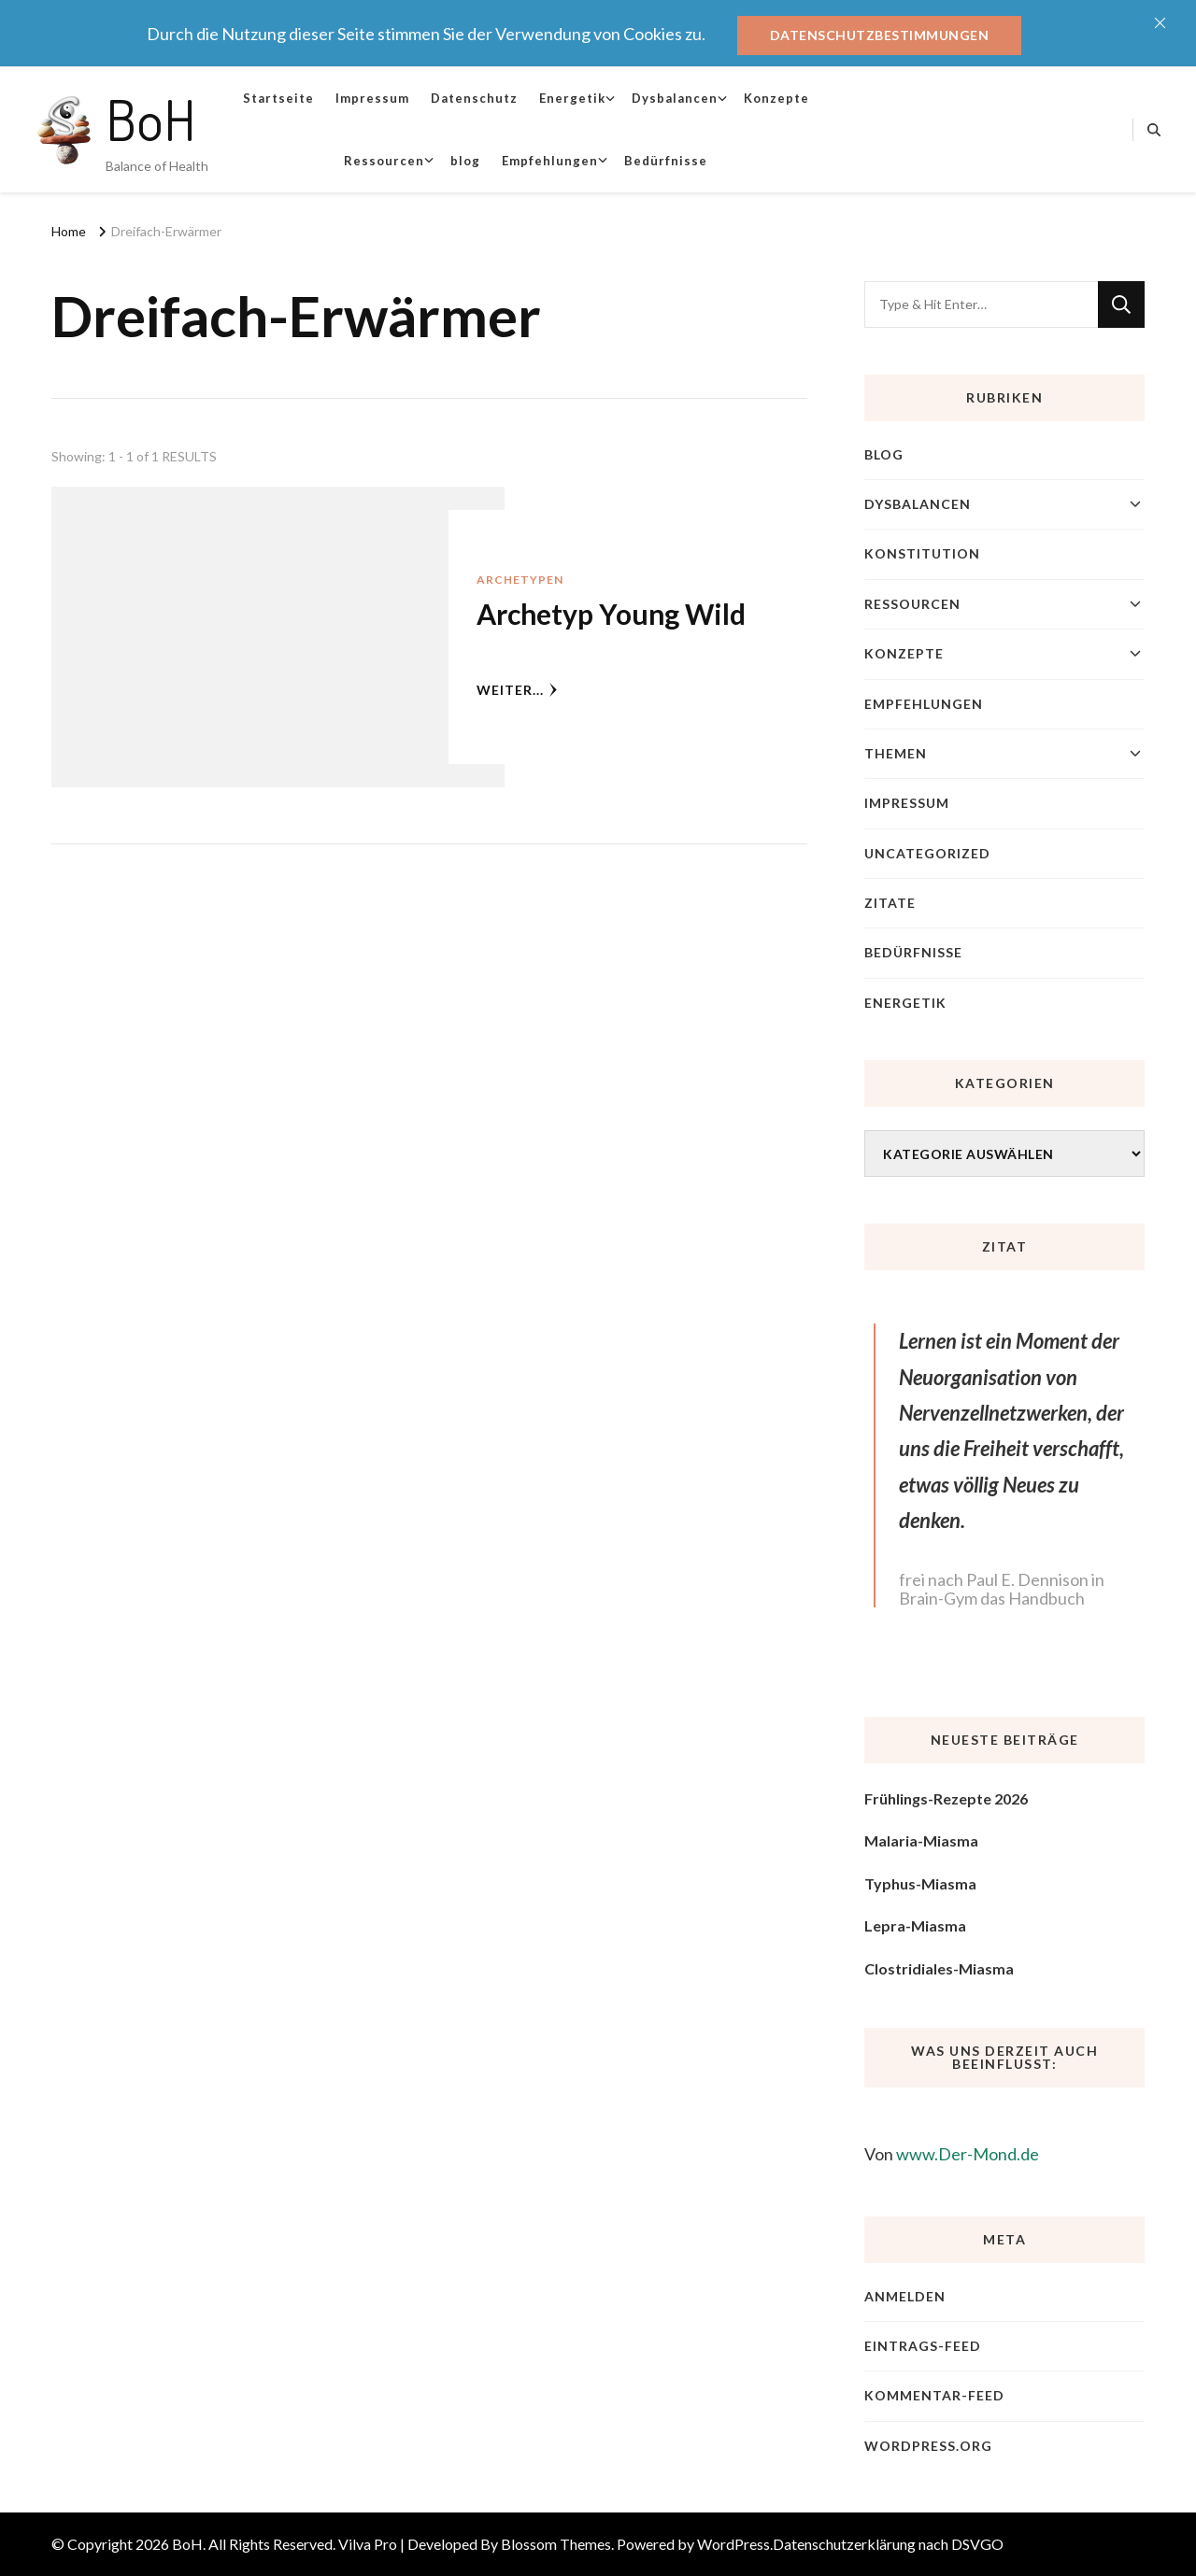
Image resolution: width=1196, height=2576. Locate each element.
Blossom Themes (556, 2544)
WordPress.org (928, 2446)
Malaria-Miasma (921, 1840)
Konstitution (922, 553)
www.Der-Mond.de (967, 2154)
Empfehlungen (550, 160)
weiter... (517, 690)
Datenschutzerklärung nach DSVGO (888, 2544)
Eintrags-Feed (922, 2346)
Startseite (278, 98)
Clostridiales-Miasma (939, 1968)
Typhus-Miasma (920, 1883)
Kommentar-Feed (934, 2395)
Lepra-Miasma (915, 1925)
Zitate (890, 903)
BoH (151, 118)
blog (465, 160)
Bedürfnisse (665, 160)
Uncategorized (927, 853)
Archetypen (520, 580)
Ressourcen (384, 160)
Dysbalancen (675, 98)
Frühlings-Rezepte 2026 (946, 1798)
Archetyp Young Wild (611, 613)
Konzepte (776, 98)
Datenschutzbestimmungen (880, 35)
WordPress (733, 2544)
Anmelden (905, 2296)
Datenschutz (474, 98)
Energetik (572, 98)
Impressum (372, 98)
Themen (895, 753)
